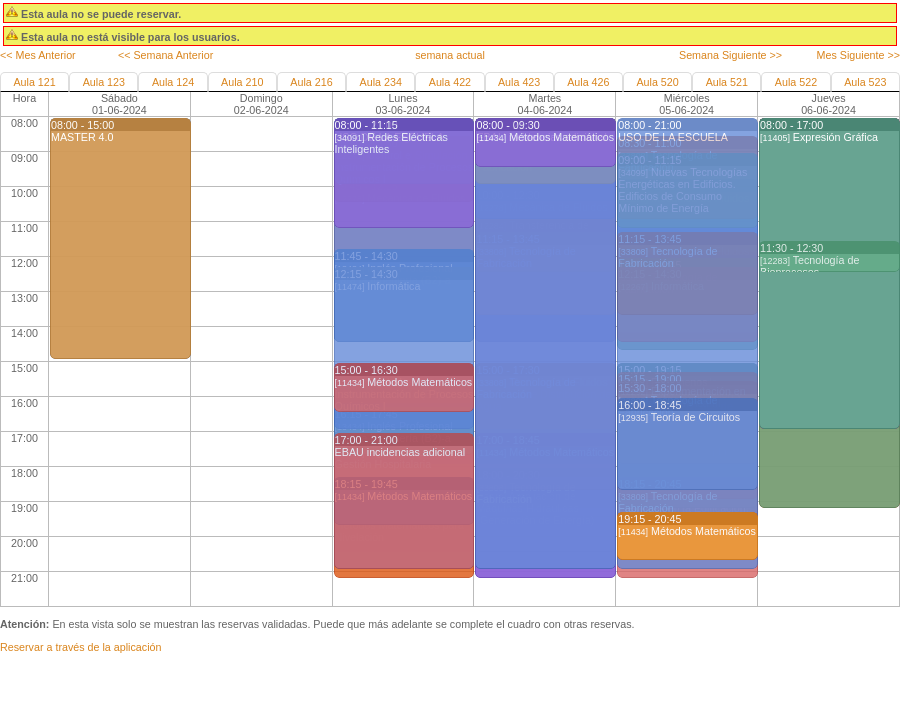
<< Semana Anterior (165, 55)
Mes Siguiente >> (858, 55)
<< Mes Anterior (38, 55)
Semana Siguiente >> (730, 55)
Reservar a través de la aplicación (80, 647)
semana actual (450, 55)
